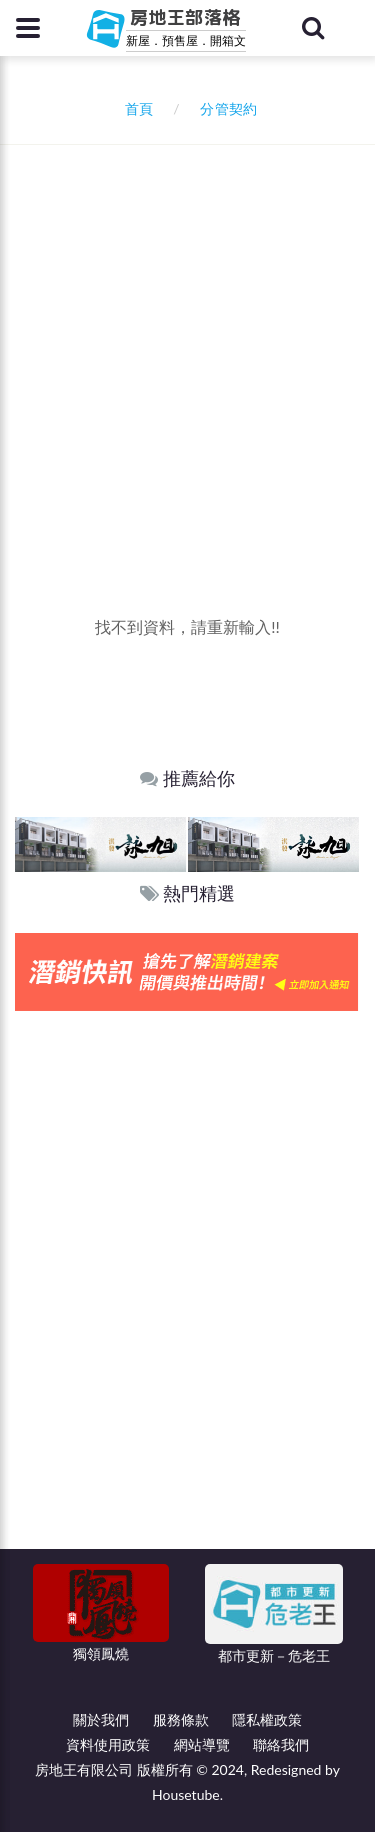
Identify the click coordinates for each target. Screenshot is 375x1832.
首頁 (135, 108)
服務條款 (181, 1719)
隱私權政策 (267, 1719)
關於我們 (101, 1719)
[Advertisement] (187, 342)
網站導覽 (202, 1744)
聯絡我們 (281, 1744)
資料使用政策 (108, 1744)
